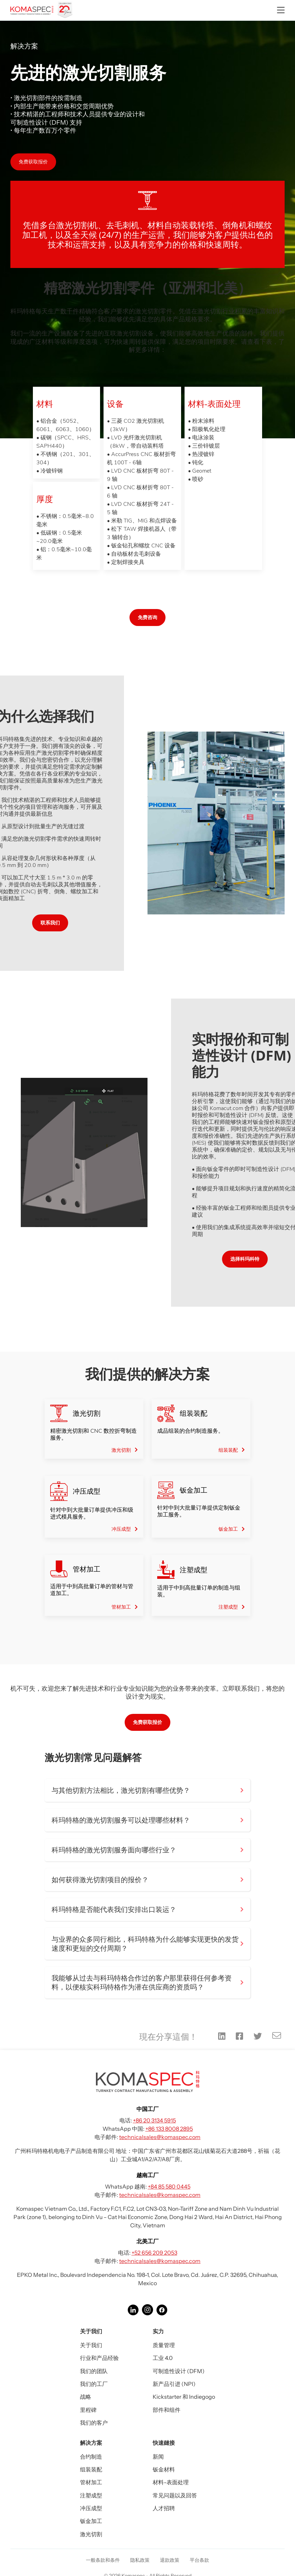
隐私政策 (140, 2560)
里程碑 (88, 2409)
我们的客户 (94, 2422)
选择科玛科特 (265, 1259)
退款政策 (169, 2560)
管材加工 (91, 2482)
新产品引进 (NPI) (174, 2383)
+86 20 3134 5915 (154, 2120)
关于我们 (91, 2345)
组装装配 (91, 2469)
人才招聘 (164, 2508)
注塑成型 (91, 2495)
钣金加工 (91, 2520)
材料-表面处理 (171, 2482)
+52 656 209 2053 (154, 2252)
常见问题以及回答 (175, 2495)
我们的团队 (94, 2371)
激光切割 (91, 2534)
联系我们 (29, 923)
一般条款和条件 (103, 2560)
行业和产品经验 (99, 2357)
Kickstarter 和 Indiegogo (184, 2396)
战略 (85, 2396)
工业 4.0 (163, 2357)
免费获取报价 (33, 162)
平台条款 (199, 2560)
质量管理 (164, 2345)
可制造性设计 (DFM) (179, 2371)
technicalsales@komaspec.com (159, 2137)
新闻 (158, 2456)
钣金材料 (164, 2469)
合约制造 (91, 2456)
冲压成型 (91, 2508)
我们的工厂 (94, 2383)
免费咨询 (147, 617)
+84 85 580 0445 (169, 2186)
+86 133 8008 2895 (169, 2128)
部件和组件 (166, 2409)
